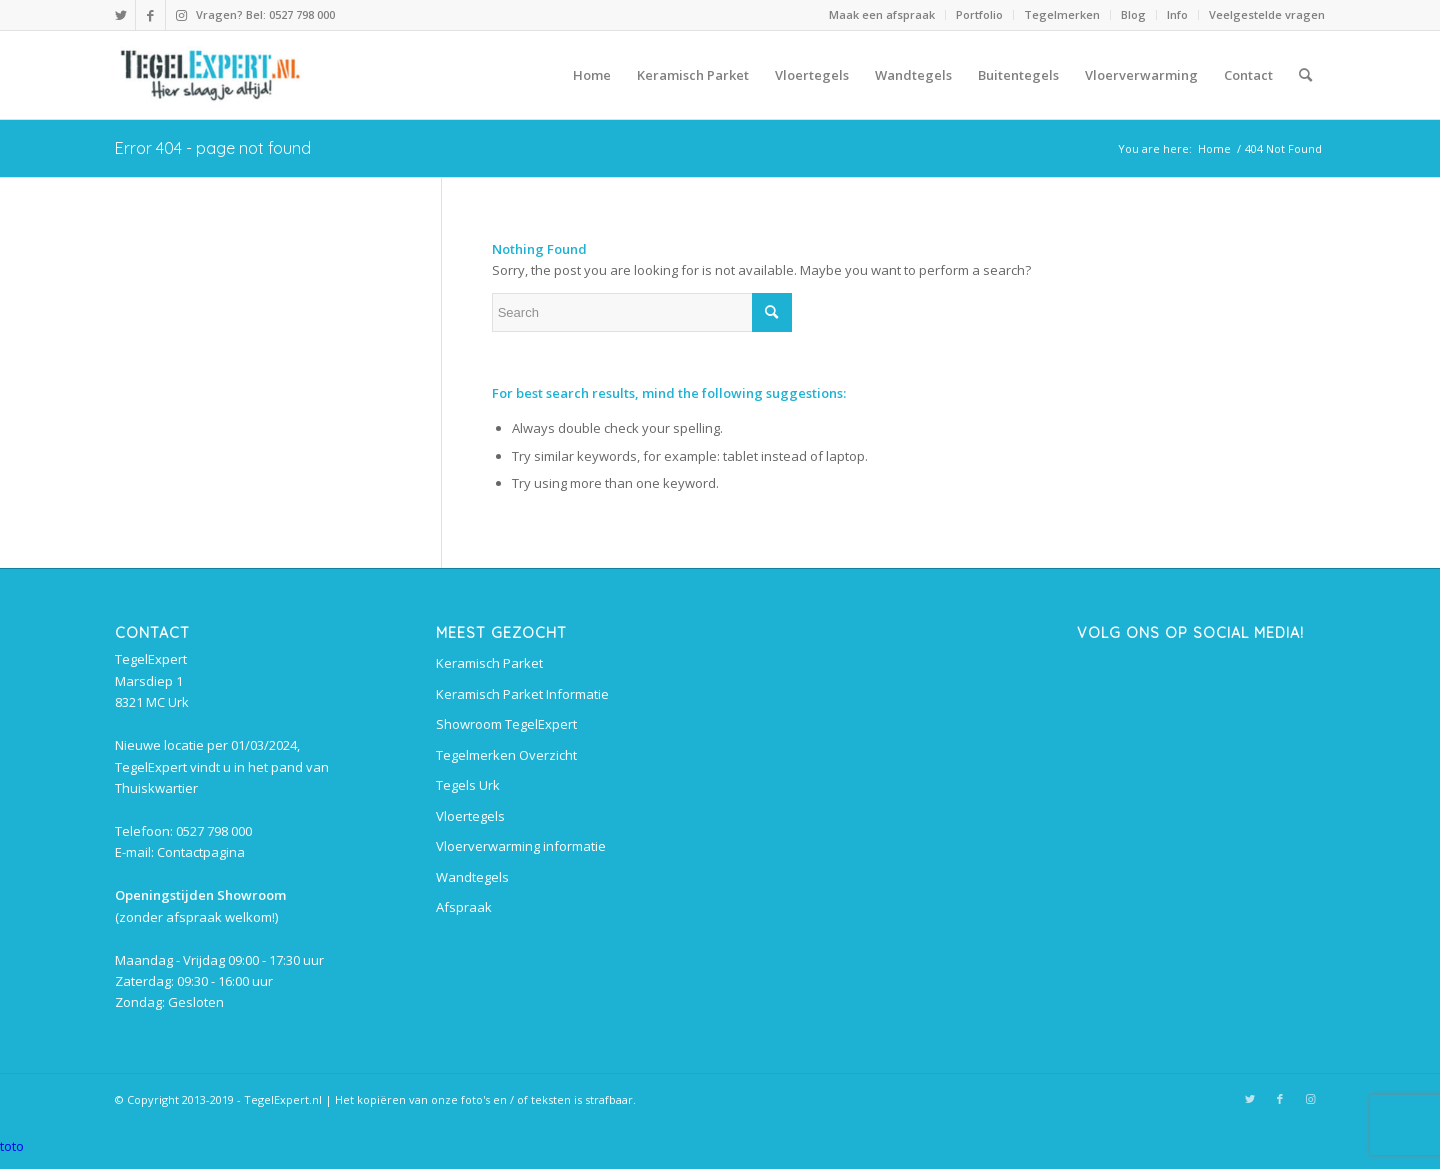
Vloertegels (470, 816)
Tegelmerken (1062, 14)
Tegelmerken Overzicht (506, 755)
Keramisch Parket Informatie (522, 694)
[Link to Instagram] (181, 15)
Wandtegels (472, 877)
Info (1177, 14)
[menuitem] (882, 15)
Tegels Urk (468, 785)
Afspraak (464, 907)
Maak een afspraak (882, 14)
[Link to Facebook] (150, 15)
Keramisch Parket (489, 663)
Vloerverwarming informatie (521, 846)
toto (12, 1146)
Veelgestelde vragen (1267, 14)
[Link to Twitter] (120, 15)
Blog (1133, 14)
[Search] (1305, 75)
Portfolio (979, 14)
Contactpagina (201, 852)
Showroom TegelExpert (506, 724)
